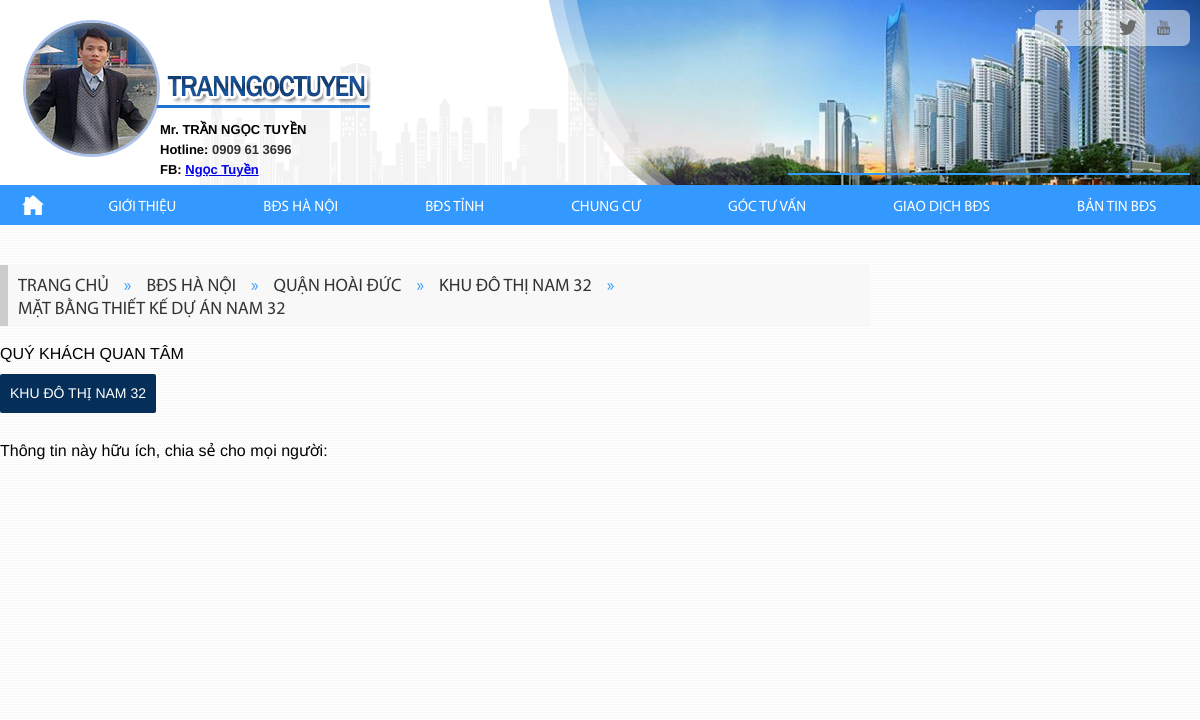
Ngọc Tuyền (221, 169)
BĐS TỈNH (454, 207)
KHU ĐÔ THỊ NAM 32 (78, 393)
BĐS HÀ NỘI (300, 207)
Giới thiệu (143, 207)
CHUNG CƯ (606, 207)
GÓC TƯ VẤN (767, 207)
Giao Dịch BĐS (941, 207)
